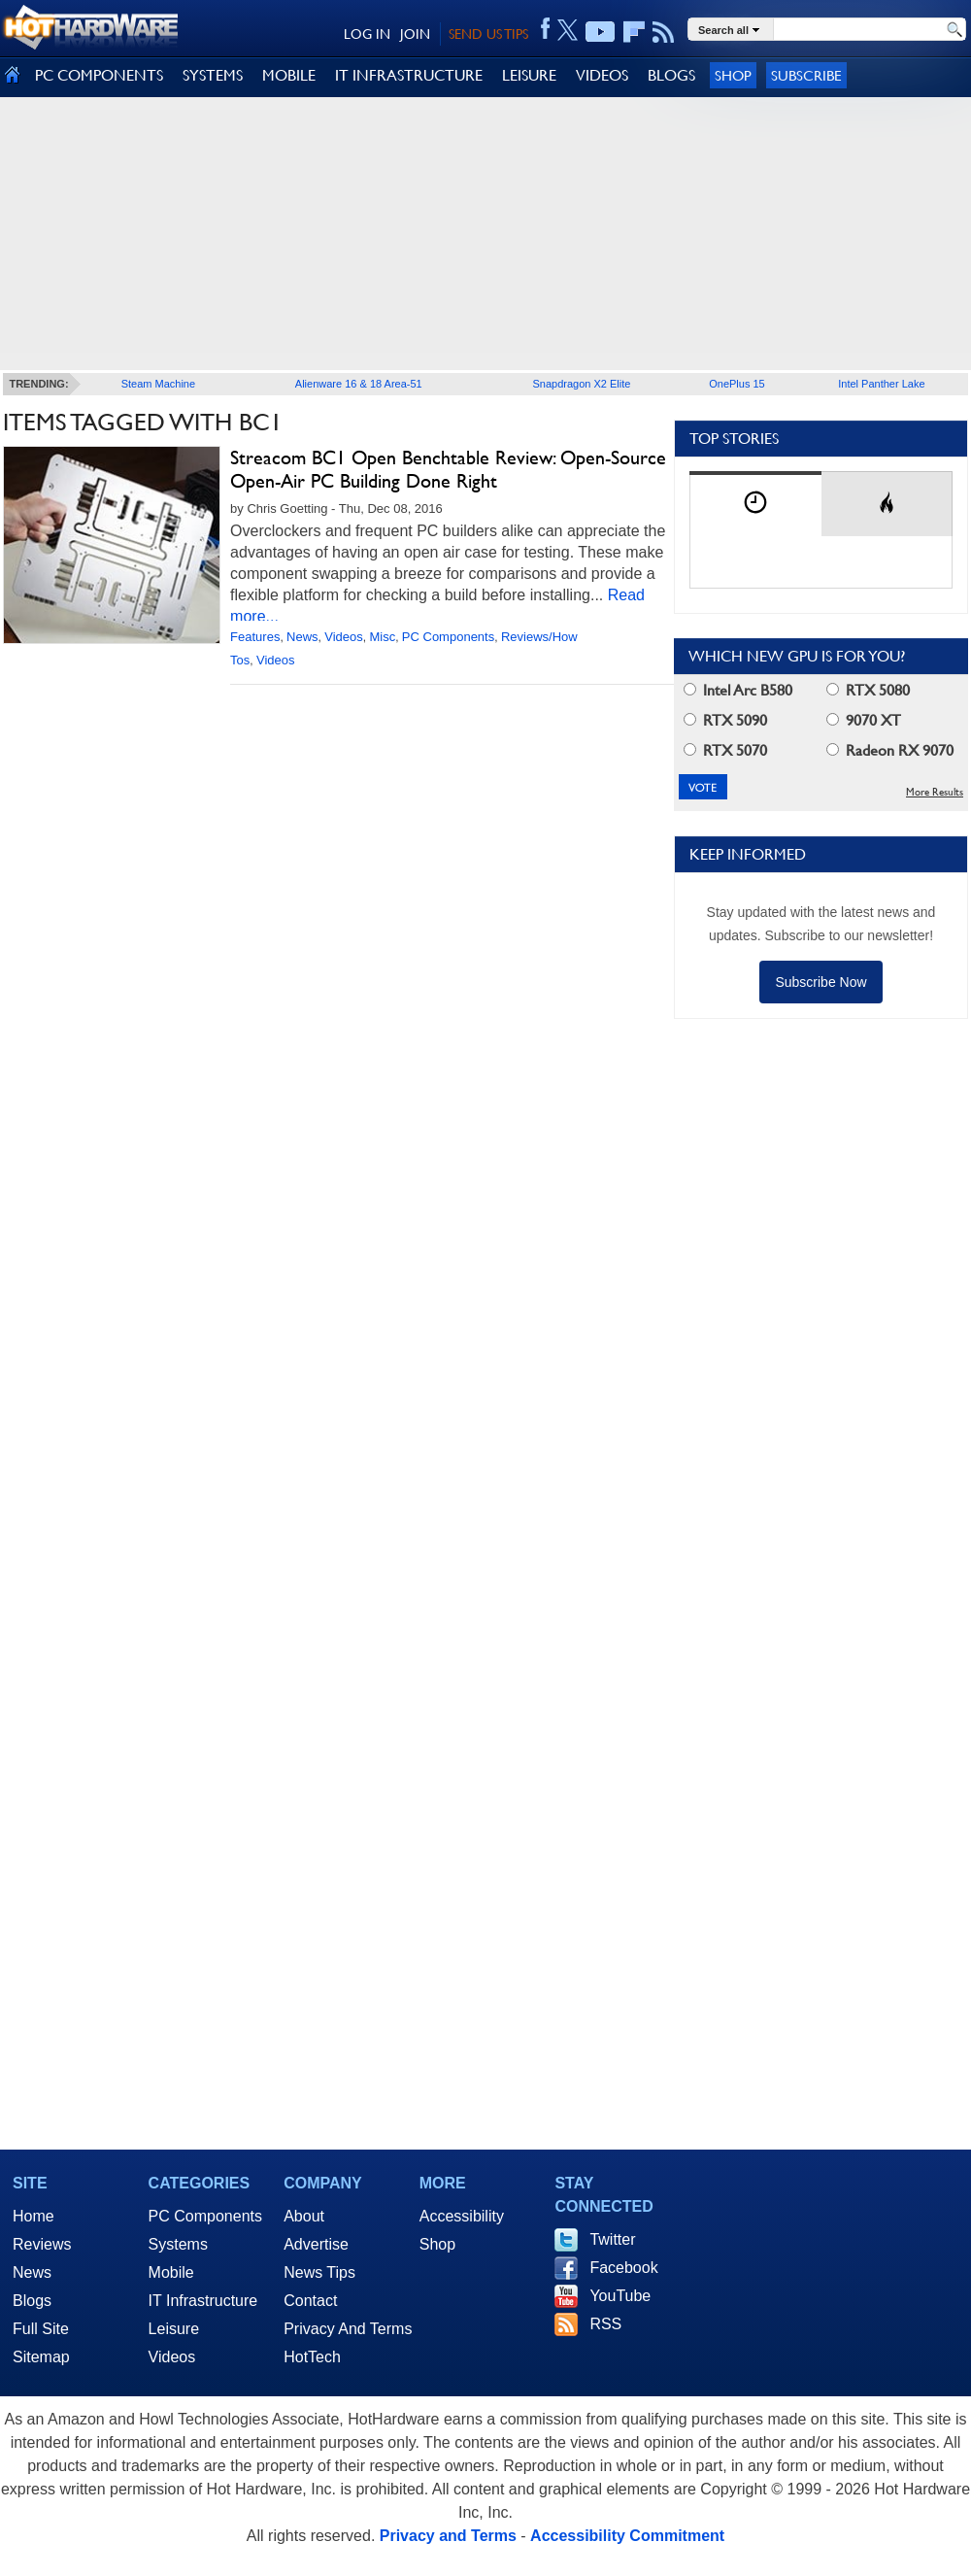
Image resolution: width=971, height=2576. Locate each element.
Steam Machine (158, 384)
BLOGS (671, 75)
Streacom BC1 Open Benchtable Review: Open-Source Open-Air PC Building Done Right (448, 469)
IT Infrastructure (203, 2300)
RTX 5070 (725, 750)
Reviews (42, 2244)
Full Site (41, 2329)
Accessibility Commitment (627, 2535)
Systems (178, 2244)
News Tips (319, 2272)
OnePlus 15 (736, 384)
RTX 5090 (725, 720)
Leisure (174, 2329)
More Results (934, 792)
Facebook (623, 2267)
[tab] (755, 503)
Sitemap (41, 2357)
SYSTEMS (213, 75)
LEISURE (529, 75)
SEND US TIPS (488, 34)
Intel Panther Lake (881, 384)
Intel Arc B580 (738, 690)
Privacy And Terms (348, 2329)
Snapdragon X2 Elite (582, 384)
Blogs (32, 2300)
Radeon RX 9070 (890, 750)
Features (255, 636)
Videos (343, 636)
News (302, 636)
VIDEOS (602, 75)
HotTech (312, 2357)
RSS (605, 2324)
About (304, 2216)
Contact (310, 2300)
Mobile (171, 2272)
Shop (733, 75)
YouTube (620, 2296)
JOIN (415, 34)
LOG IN (367, 34)
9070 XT (863, 720)
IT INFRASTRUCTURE (409, 75)
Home (33, 2216)
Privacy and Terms (448, 2535)
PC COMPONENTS (99, 75)
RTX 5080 (868, 690)
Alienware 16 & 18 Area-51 (358, 384)
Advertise (316, 2244)
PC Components (448, 636)
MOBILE (289, 75)
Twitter (612, 2239)
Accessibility (461, 2216)
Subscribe (806, 75)
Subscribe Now (820, 982)
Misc (382, 636)
